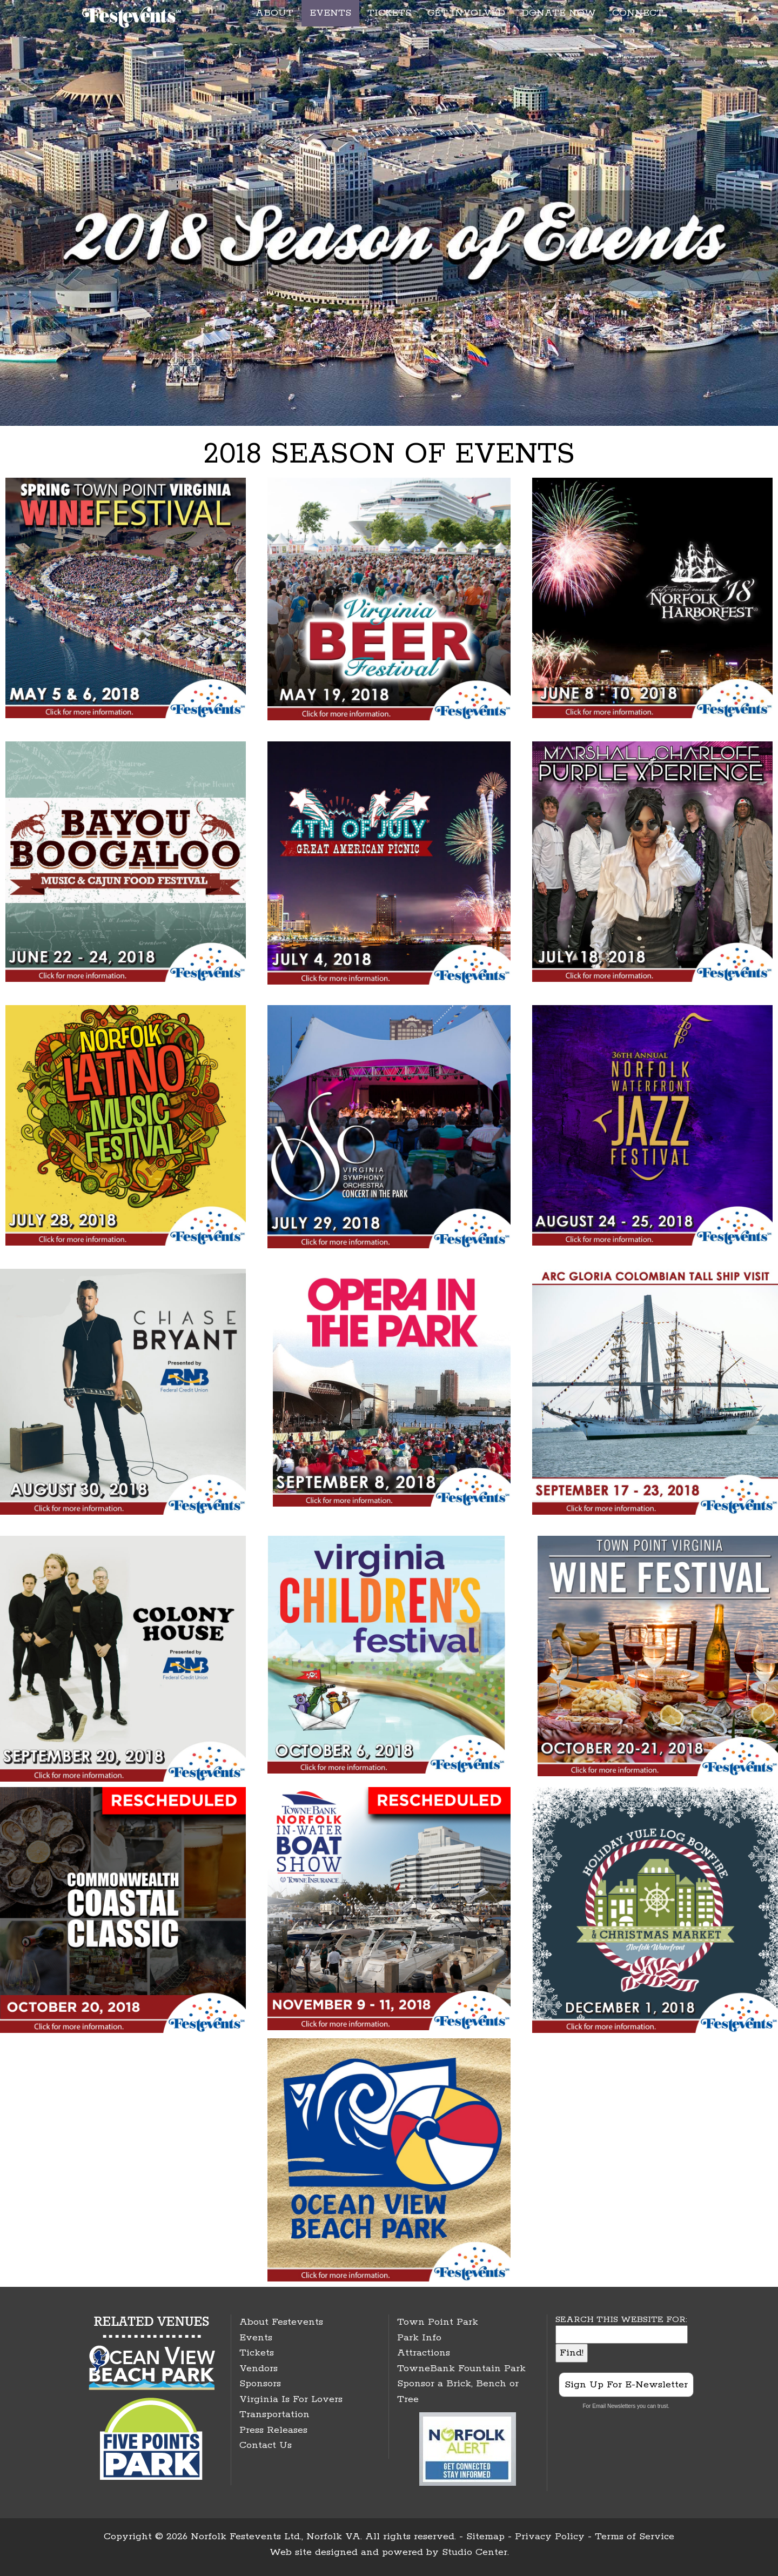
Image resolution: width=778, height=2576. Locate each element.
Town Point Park (437, 2322)
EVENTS (330, 13)
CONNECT (637, 13)
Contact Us (265, 2445)
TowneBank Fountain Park (461, 2368)
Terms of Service (634, 2536)
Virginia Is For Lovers (291, 2399)
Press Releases (273, 2430)
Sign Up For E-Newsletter (626, 2385)
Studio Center (474, 2552)
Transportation (274, 2414)
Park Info (419, 2338)
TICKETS (389, 13)
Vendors (258, 2368)
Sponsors (260, 2384)
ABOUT (274, 13)
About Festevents (281, 2322)
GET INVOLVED (466, 13)
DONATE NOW (558, 13)
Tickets (256, 2353)
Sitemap (485, 2536)
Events (255, 2338)
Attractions (423, 2353)
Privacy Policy (550, 2536)
